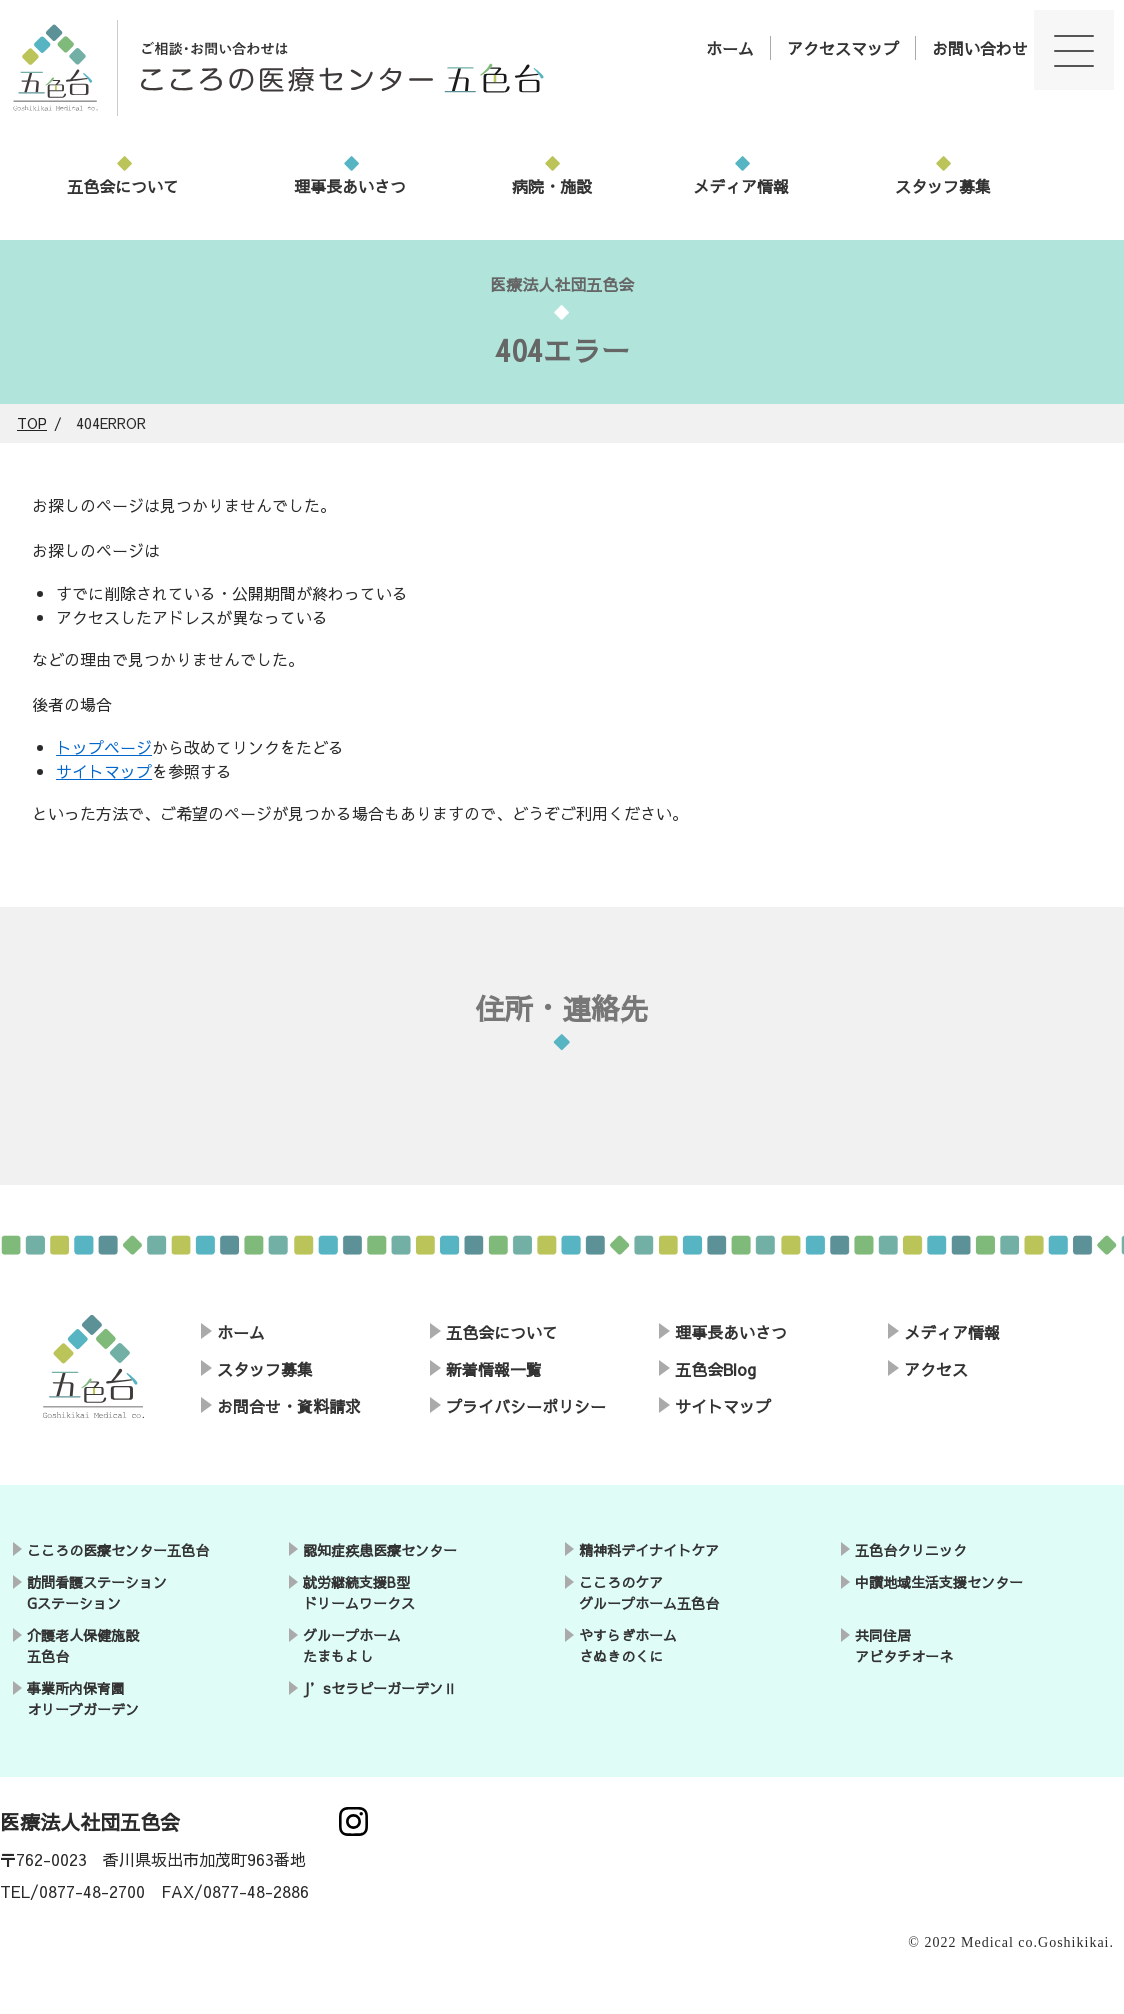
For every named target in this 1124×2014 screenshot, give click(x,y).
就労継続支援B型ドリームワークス (359, 1592)
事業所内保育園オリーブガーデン (83, 1698)
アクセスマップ (843, 48)
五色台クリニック (911, 1550)
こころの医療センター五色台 (118, 1550)
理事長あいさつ (350, 186)
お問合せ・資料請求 (289, 1406)
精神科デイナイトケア (649, 1550)
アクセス (936, 1369)
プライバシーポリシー (526, 1406)
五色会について (123, 186)
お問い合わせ (980, 48)
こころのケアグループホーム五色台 (649, 1592)
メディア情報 (741, 186)
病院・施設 (552, 186)
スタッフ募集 (943, 186)
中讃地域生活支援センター (939, 1582)
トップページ (104, 747)
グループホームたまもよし (352, 1645)
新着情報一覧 (494, 1369)
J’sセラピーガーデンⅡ (380, 1688)
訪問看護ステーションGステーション (97, 1592)
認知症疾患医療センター (380, 1550)
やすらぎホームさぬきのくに (628, 1645)
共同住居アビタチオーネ (904, 1645)
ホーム (730, 48)
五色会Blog (715, 1369)
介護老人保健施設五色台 (83, 1645)
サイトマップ (104, 771)
